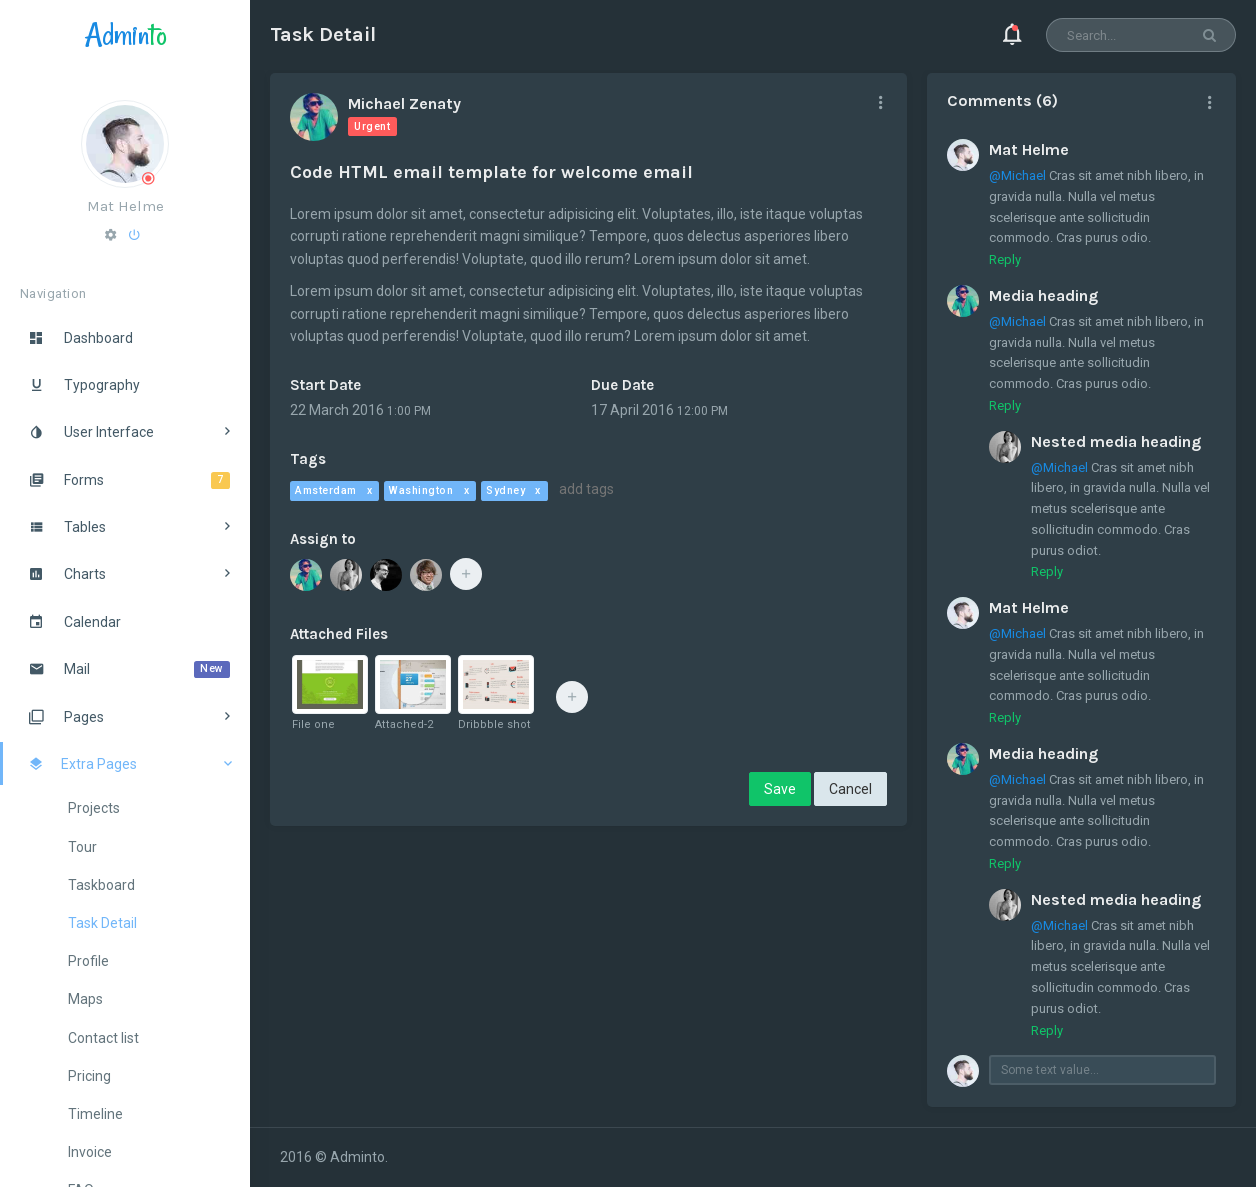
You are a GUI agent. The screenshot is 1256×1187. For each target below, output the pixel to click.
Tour (82, 847)
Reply (1005, 259)
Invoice (90, 1152)
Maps (85, 999)
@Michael (1017, 175)
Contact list (103, 1038)
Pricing (89, 1076)
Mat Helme (125, 206)
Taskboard (101, 885)
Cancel (850, 789)
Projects (94, 808)
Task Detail (102, 923)
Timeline (95, 1114)
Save (780, 789)
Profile (88, 961)
